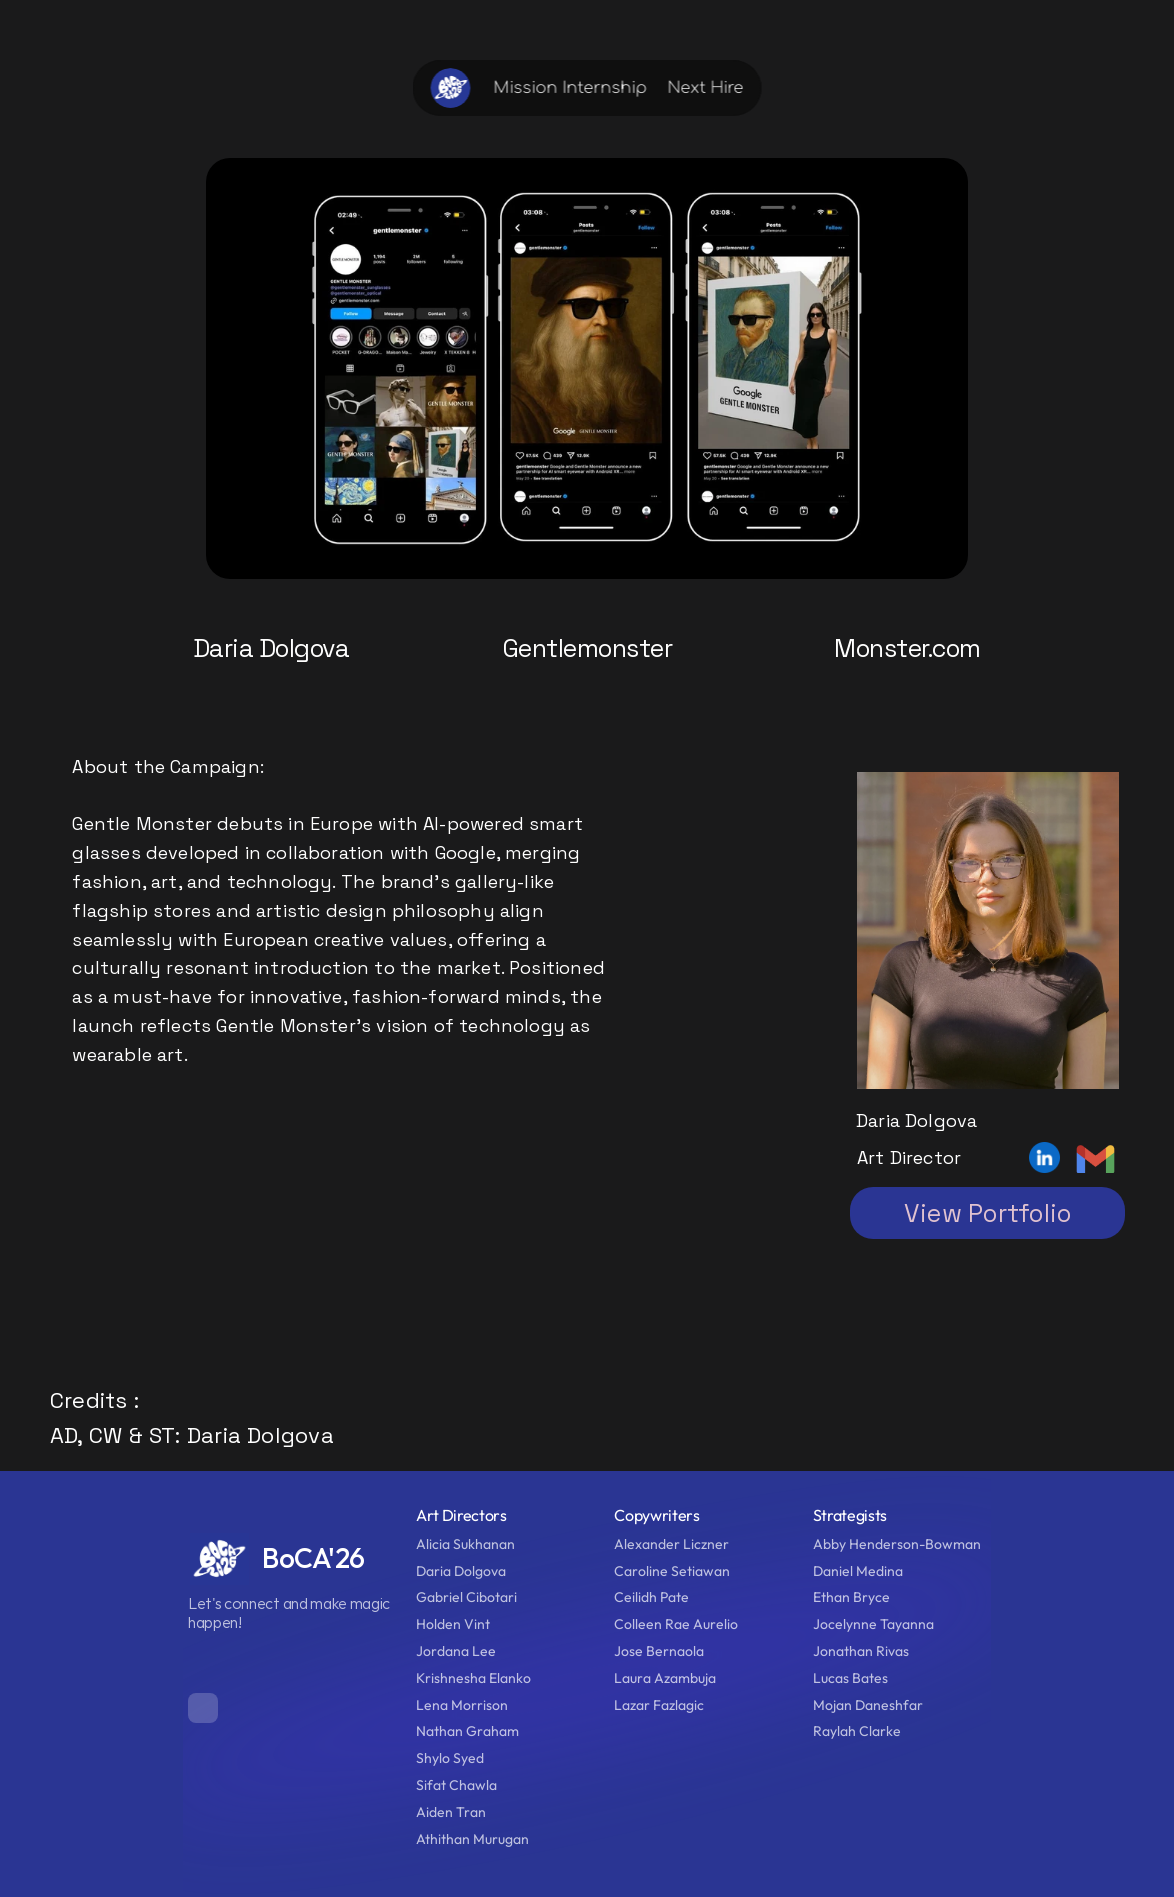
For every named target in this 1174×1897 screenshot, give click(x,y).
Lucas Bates (852, 1678)
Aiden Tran (451, 1812)
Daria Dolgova (462, 1571)
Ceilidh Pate (651, 1597)
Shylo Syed (450, 1758)
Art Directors (461, 1515)
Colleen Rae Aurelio (676, 1624)
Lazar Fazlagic (659, 1705)
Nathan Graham (467, 1731)
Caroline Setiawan (672, 1571)
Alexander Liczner (671, 1544)
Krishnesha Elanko (473, 1678)
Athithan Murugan (472, 1839)
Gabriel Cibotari (466, 1597)
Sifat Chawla (456, 1785)
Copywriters (656, 1515)
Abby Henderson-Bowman (897, 1544)
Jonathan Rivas (861, 1651)
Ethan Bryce (851, 1597)
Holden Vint (453, 1624)
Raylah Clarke (857, 1731)
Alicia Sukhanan (465, 1544)
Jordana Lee (456, 1651)
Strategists (850, 1515)
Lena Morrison (462, 1705)
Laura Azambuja (665, 1678)
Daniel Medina (858, 1571)
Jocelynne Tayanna (873, 1624)
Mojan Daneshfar (868, 1705)
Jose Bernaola (660, 1651)
